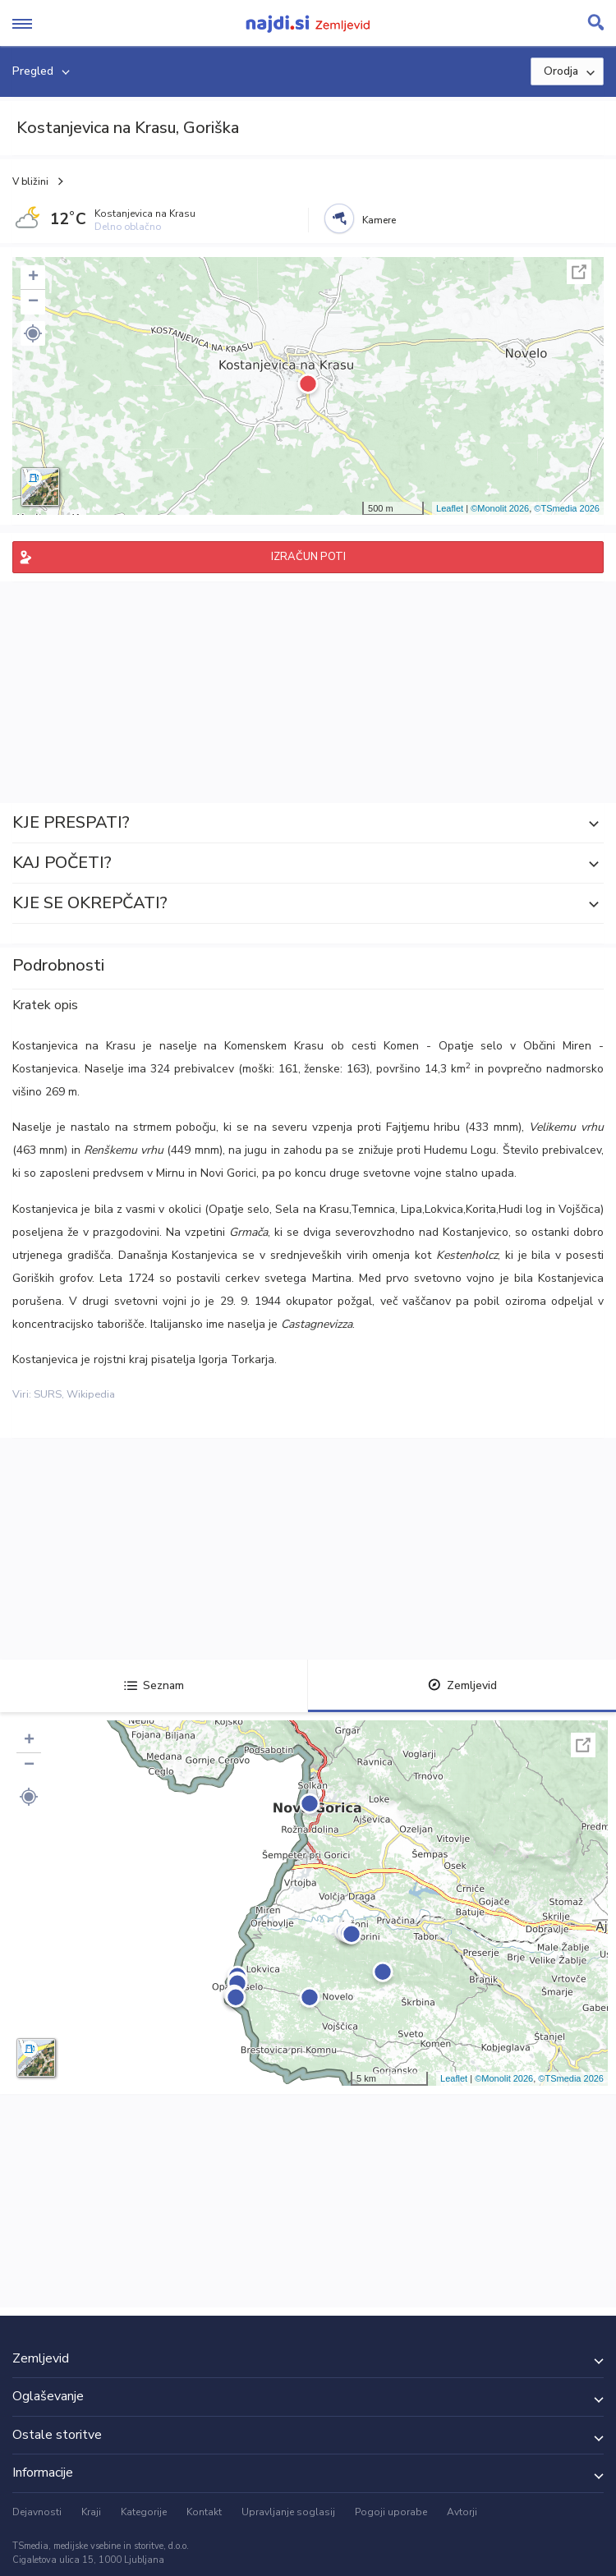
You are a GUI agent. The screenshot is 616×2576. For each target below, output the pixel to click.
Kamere (379, 220)
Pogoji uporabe (391, 2512)
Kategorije (144, 2512)
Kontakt (204, 2512)
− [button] (33, 302)
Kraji (91, 2512)
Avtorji (462, 2512)
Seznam (154, 1685)
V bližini (30, 181)
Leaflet (449, 508)
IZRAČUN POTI (308, 556)
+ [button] (33, 277)
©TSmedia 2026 (567, 508)
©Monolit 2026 (500, 508)
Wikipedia (91, 1394)
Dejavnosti (37, 2512)
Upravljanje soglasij (288, 2512)
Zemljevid (462, 1685)
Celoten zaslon (579, 271)
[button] (33, 333)
